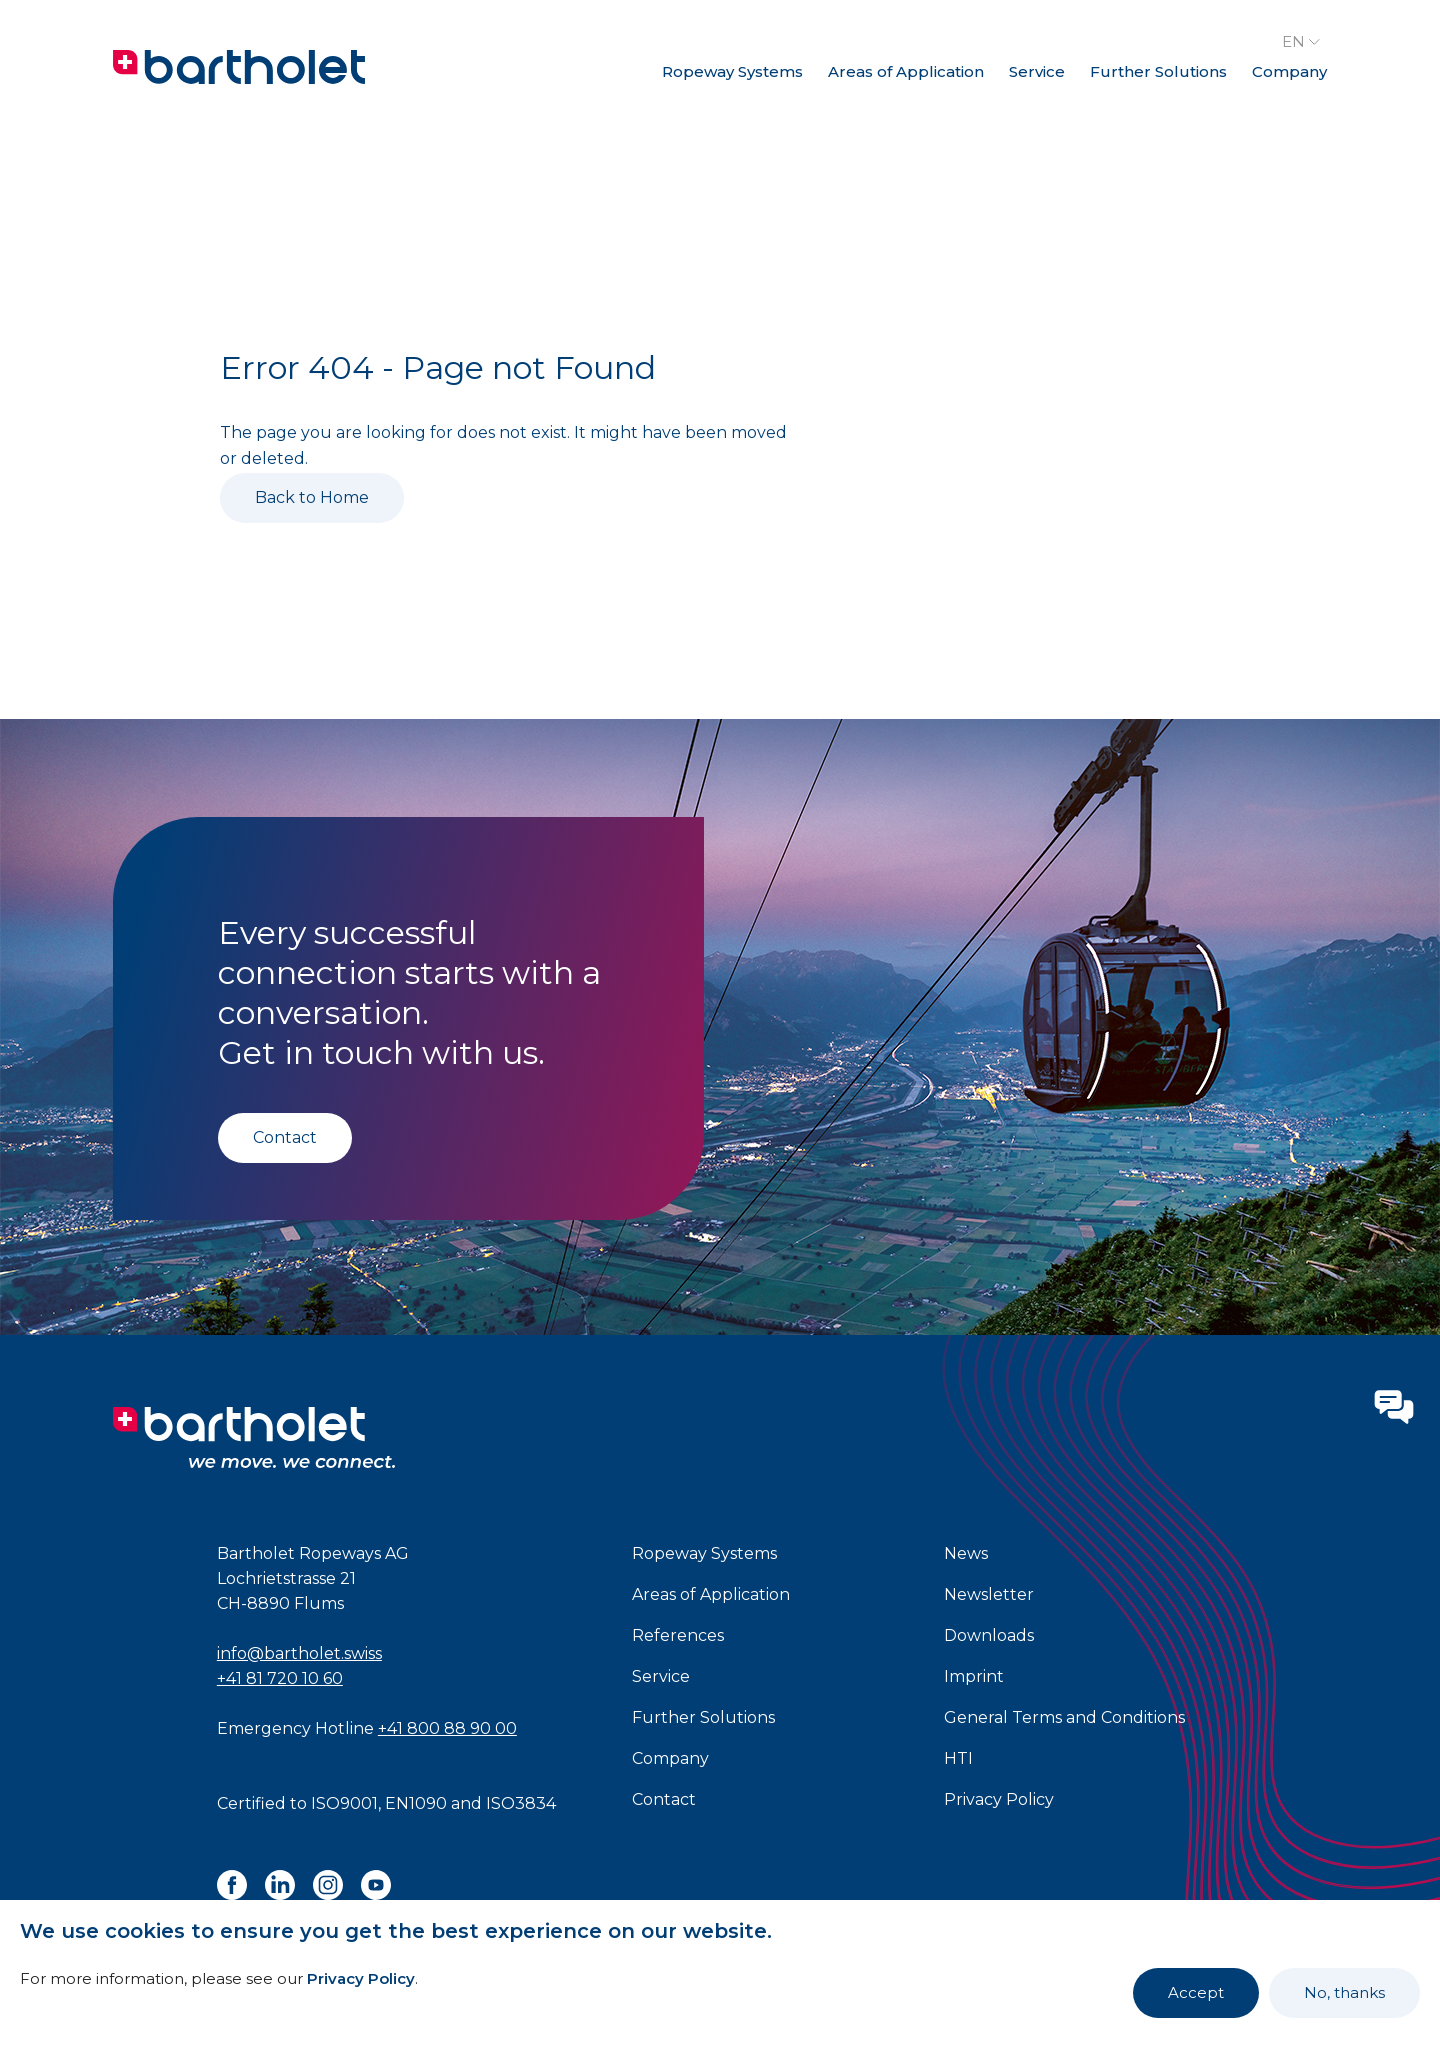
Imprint (974, 1676)
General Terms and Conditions (1064, 1717)
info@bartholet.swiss (299, 1653)
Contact (285, 1137)
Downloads (989, 1635)
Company (1289, 71)
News (966, 1553)
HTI (958, 1758)
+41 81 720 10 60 (280, 1678)
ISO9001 (344, 1803)
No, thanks (1344, 1992)
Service (1037, 71)
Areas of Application (906, 71)
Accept (1196, 1992)
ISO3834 (521, 1803)
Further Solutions (1158, 71)
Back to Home (312, 497)
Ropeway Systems (732, 71)
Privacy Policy (361, 1978)
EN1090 (416, 1803)
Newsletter (989, 1594)
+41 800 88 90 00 (447, 1728)
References (678, 1635)
